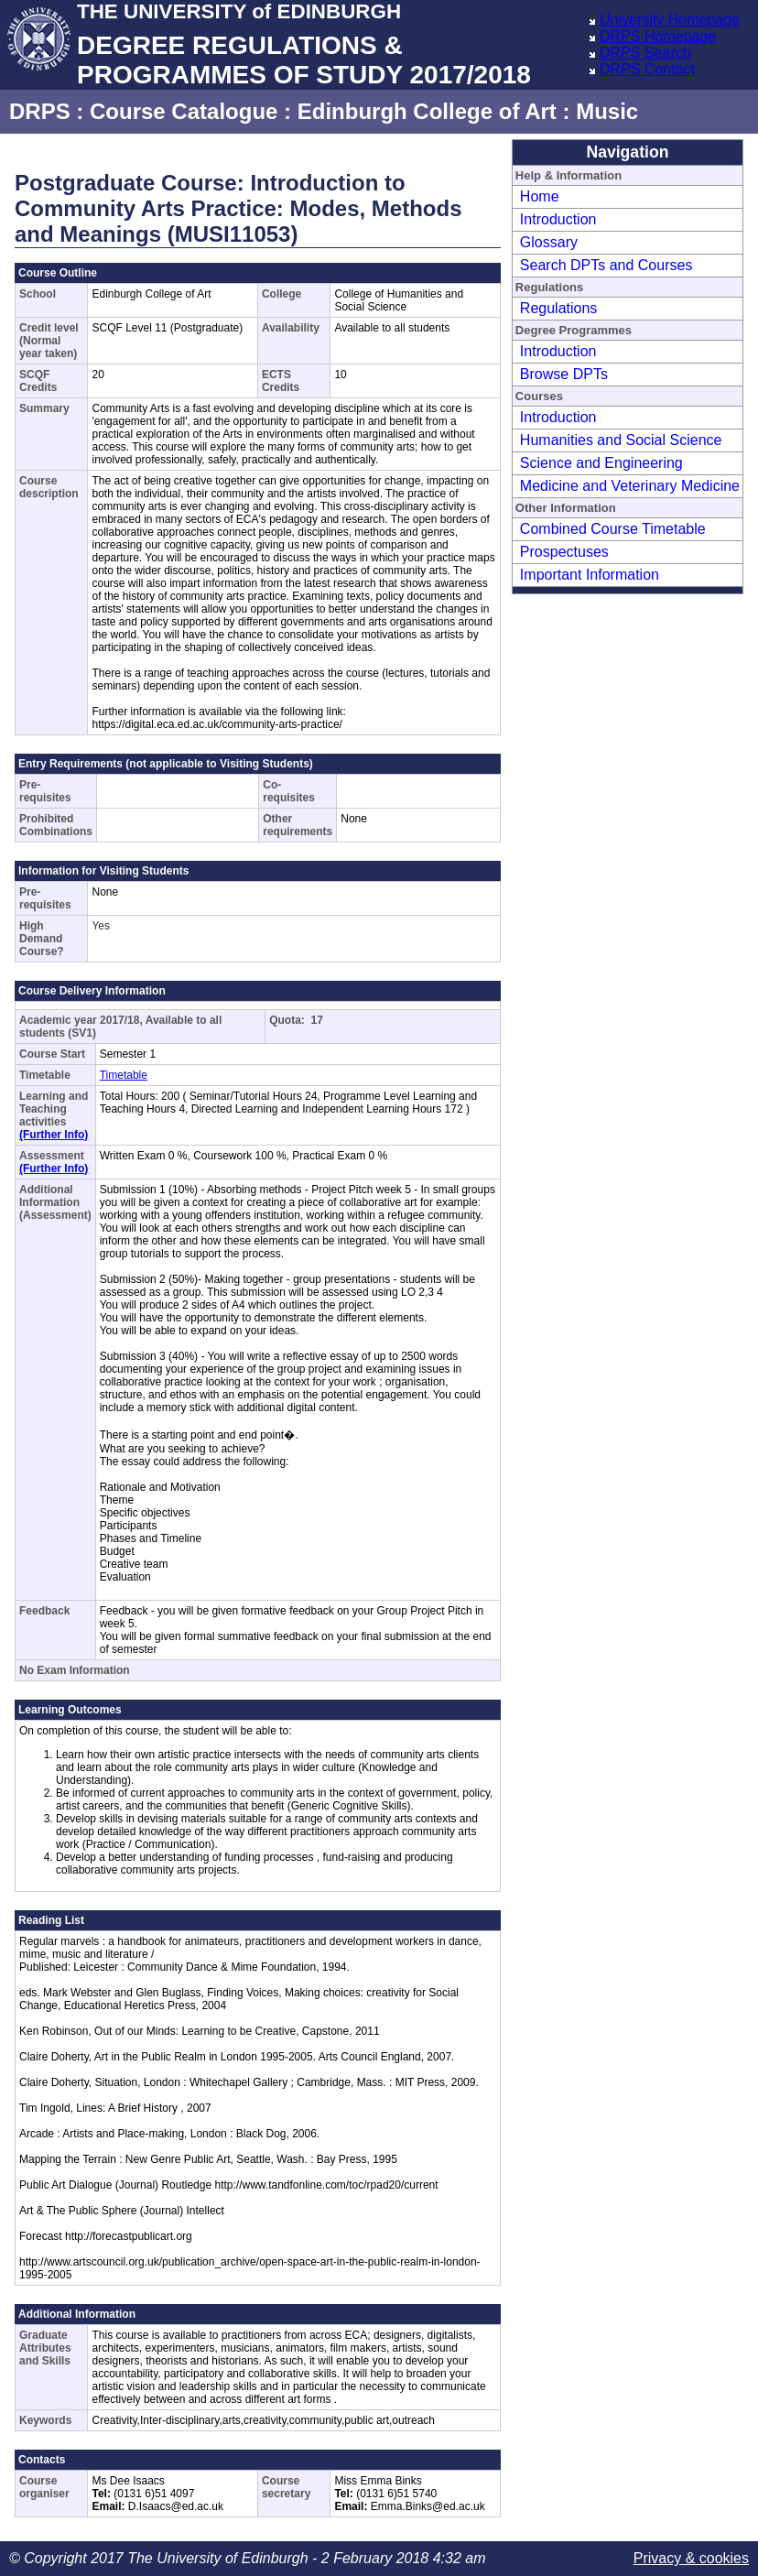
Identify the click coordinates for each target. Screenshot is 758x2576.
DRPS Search (645, 52)
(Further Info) (53, 1134)
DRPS (39, 111)
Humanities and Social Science (621, 440)
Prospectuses (564, 552)
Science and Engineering (601, 463)
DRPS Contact (647, 69)
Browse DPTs (564, 374)
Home (539, 196)
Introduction (558, 219)
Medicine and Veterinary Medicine (630, 486)
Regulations (559, 308)
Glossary (549, 242)
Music (607, 111)
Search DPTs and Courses (606, 265)
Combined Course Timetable (613, 529)
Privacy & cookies (691, 2558)
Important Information (589, 574)
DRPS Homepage (658, 36)
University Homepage (670, 19)
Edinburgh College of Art (427, 111)
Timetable (123, 1075)
